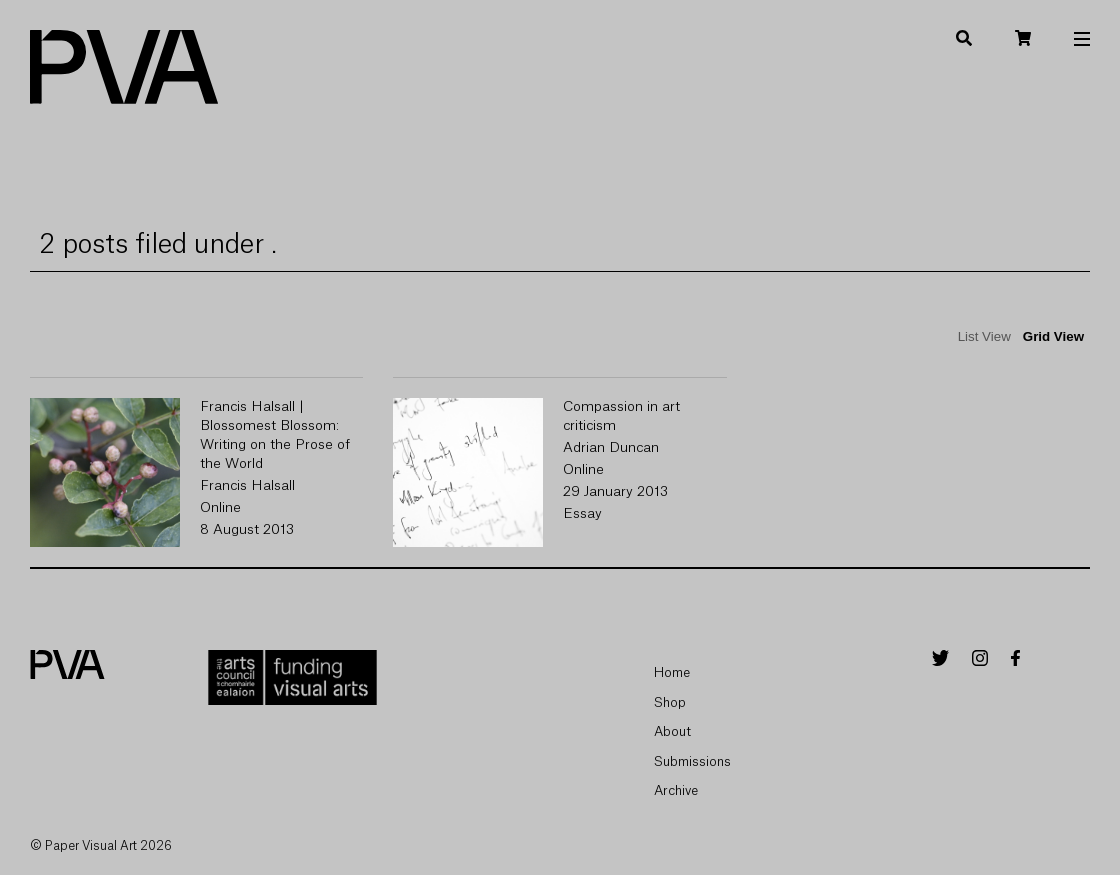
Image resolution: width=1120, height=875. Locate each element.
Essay (582, 514)
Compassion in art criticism (621, 416)
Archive (676, 790)
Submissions (692, 761)
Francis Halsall (247, 486)
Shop (670, 702)
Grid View (1053, 336)
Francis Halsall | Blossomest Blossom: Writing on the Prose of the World (275, 435)
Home (672, 672)
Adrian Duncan (611, 448)
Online (220, 508)
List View (984, 336)
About (672, 731)
